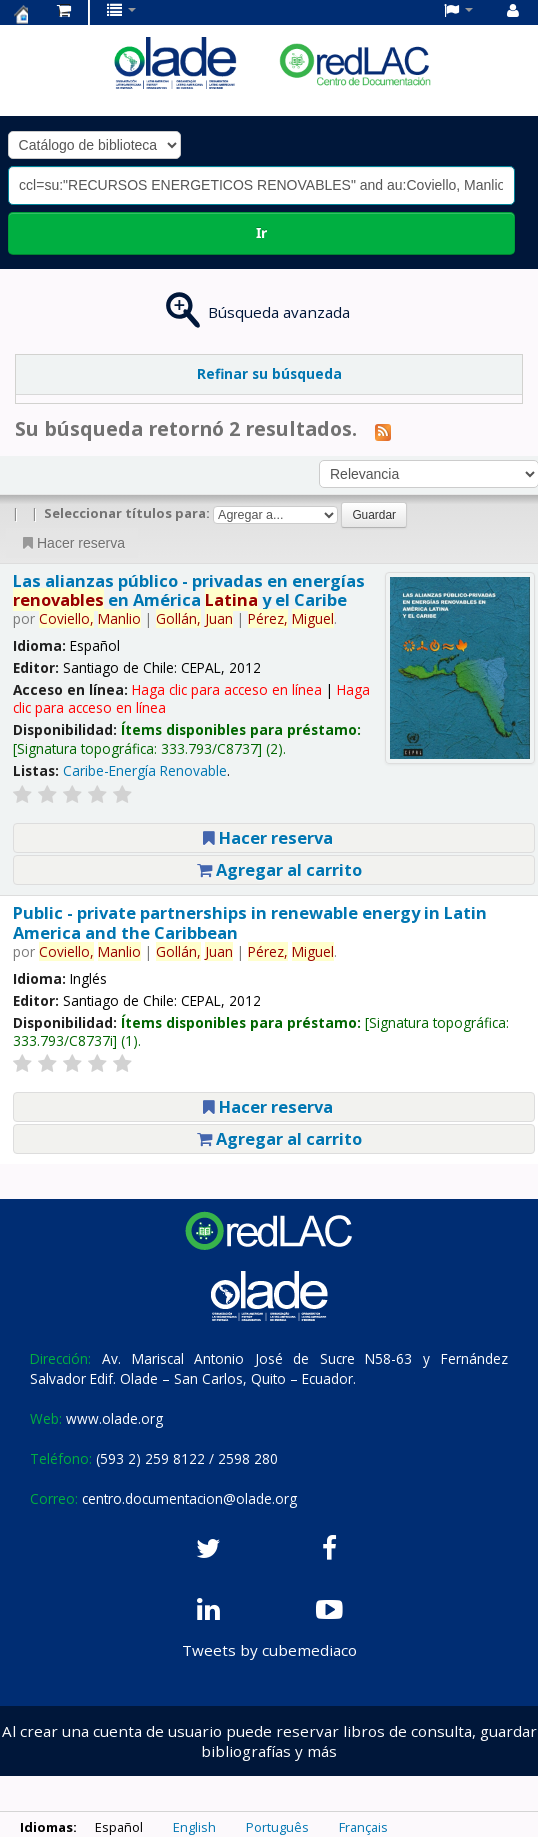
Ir (261, 232)
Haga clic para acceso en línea (227, 689)
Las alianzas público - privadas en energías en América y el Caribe (189, 590)
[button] (64, 10)
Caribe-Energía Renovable (145, 770)
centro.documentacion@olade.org (189, 1498)
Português (277, 1827)
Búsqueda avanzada (279, 312)
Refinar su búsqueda (269, 373)
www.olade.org (114, 1418)
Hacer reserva (72, 543)
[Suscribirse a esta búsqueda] (383, 431)
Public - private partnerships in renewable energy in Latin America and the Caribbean (250, 922)
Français (363, 1827)
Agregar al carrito (279, 869)
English (194, 1827)
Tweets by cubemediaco (269, 1650)
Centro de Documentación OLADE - (21, 14)
